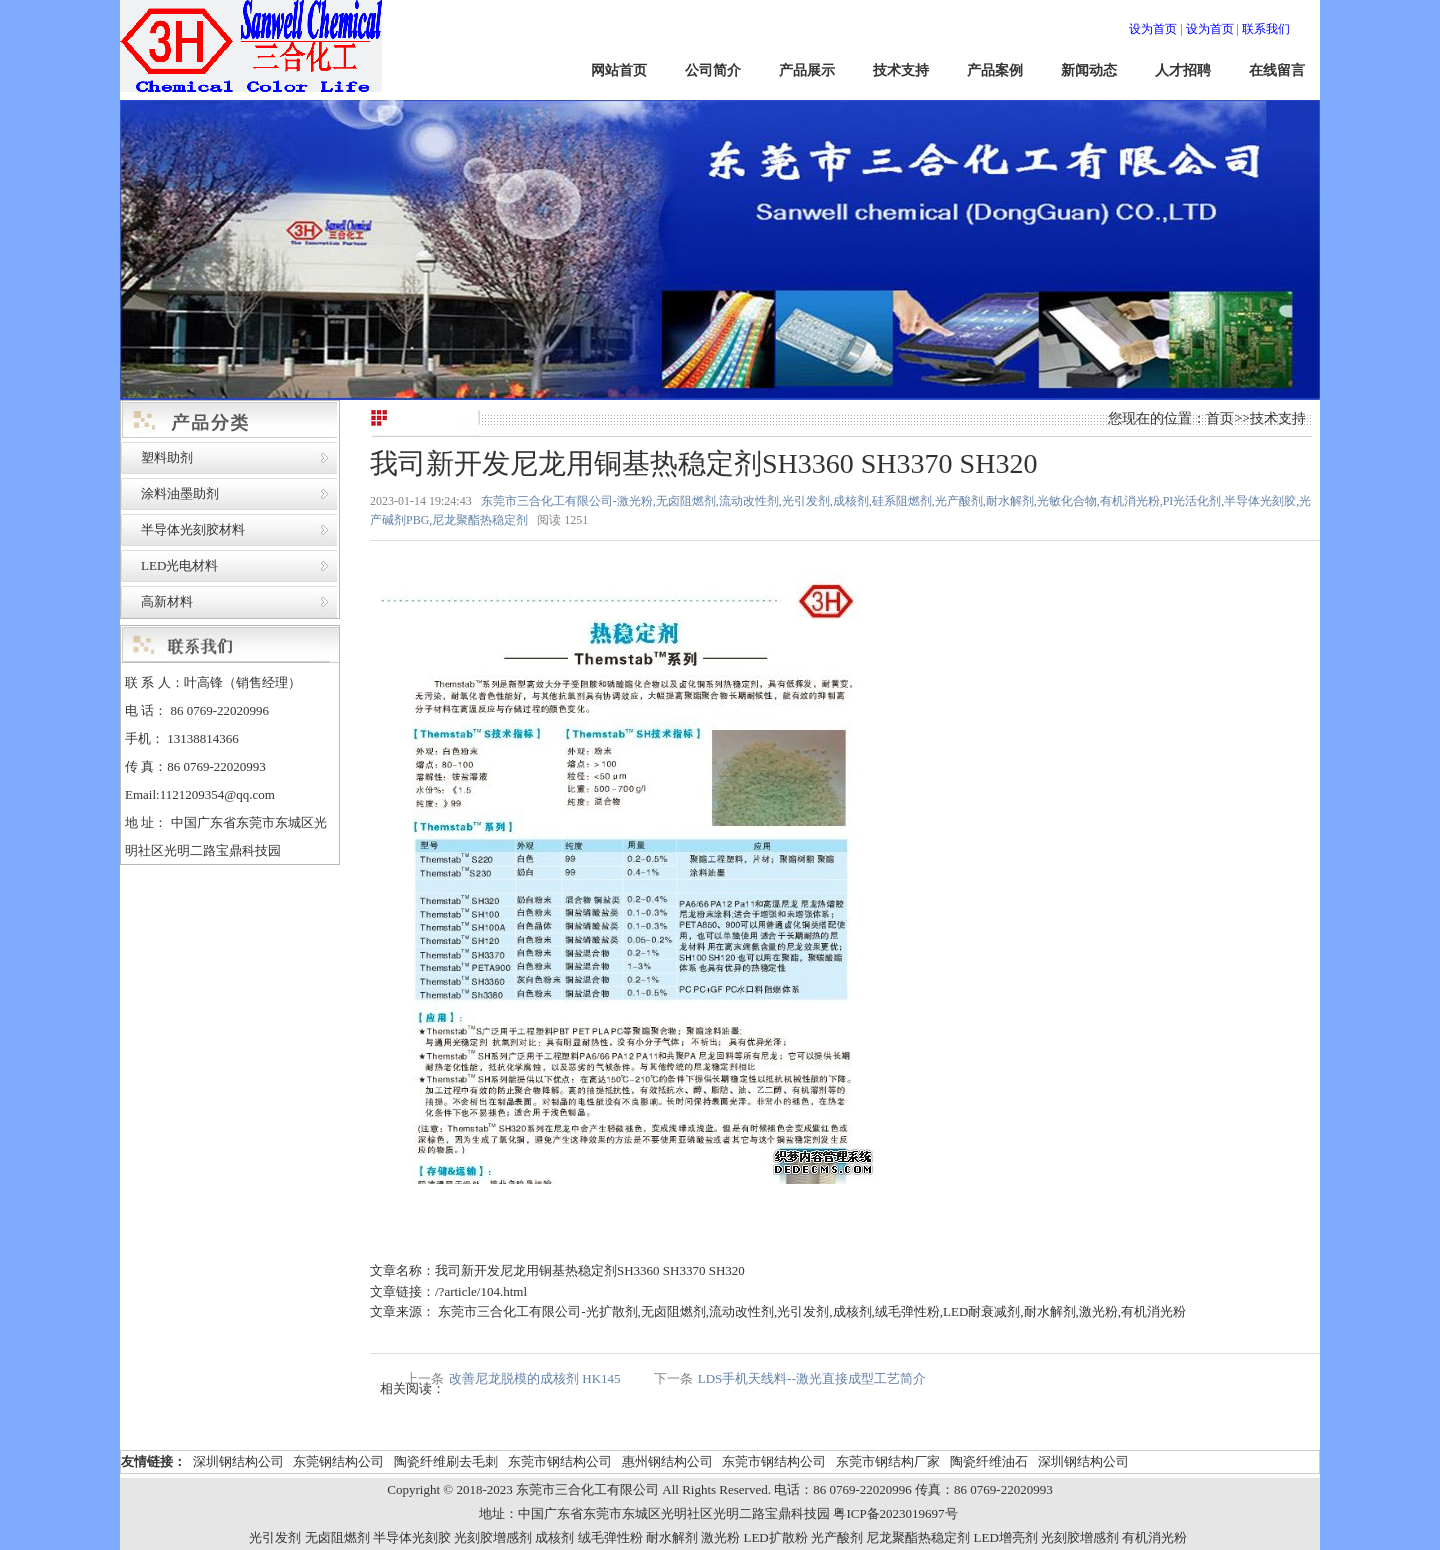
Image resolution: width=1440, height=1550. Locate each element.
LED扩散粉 (775, 1537)
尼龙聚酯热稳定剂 (918, 1537)
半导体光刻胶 (412, 1537)
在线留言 (1277, 70)
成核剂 (554, 1537)
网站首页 (619, 70)
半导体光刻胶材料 (193, 529)
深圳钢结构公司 (238, 1461)
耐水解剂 (672, 1537)
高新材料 (167, 601)
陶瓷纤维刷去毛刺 (446, 1461)
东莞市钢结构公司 (560, 1461)
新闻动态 (1089, 70)
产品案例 (995, 70)
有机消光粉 (1154, 1537)
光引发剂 (275, 1537)
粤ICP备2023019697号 (895, 1513)
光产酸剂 (837, 1537)
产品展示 (807, 70)
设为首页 (1153, 29)
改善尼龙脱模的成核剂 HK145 (535, 1378)
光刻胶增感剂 (493, 1537)
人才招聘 (1183, 70)
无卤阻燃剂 (337, 1537)
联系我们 (1266, 29)
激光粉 (720, 1537)
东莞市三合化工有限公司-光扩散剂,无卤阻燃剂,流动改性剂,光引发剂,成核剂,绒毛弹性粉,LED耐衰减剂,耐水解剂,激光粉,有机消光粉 (810, 1311)
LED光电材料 (179, 565)
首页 (1220, 418)
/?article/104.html (481, 1291)
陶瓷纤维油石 (989, 1461)
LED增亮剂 (1006, 1537)
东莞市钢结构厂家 (888, 1461)
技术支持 (901, 70)
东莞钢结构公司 (338, 1461)
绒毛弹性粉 (610, 1537)
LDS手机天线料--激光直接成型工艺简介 (812, 1378)
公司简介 (713, 70)
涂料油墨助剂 (180, 493)
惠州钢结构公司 (667, 1461)
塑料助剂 (167, 457)
